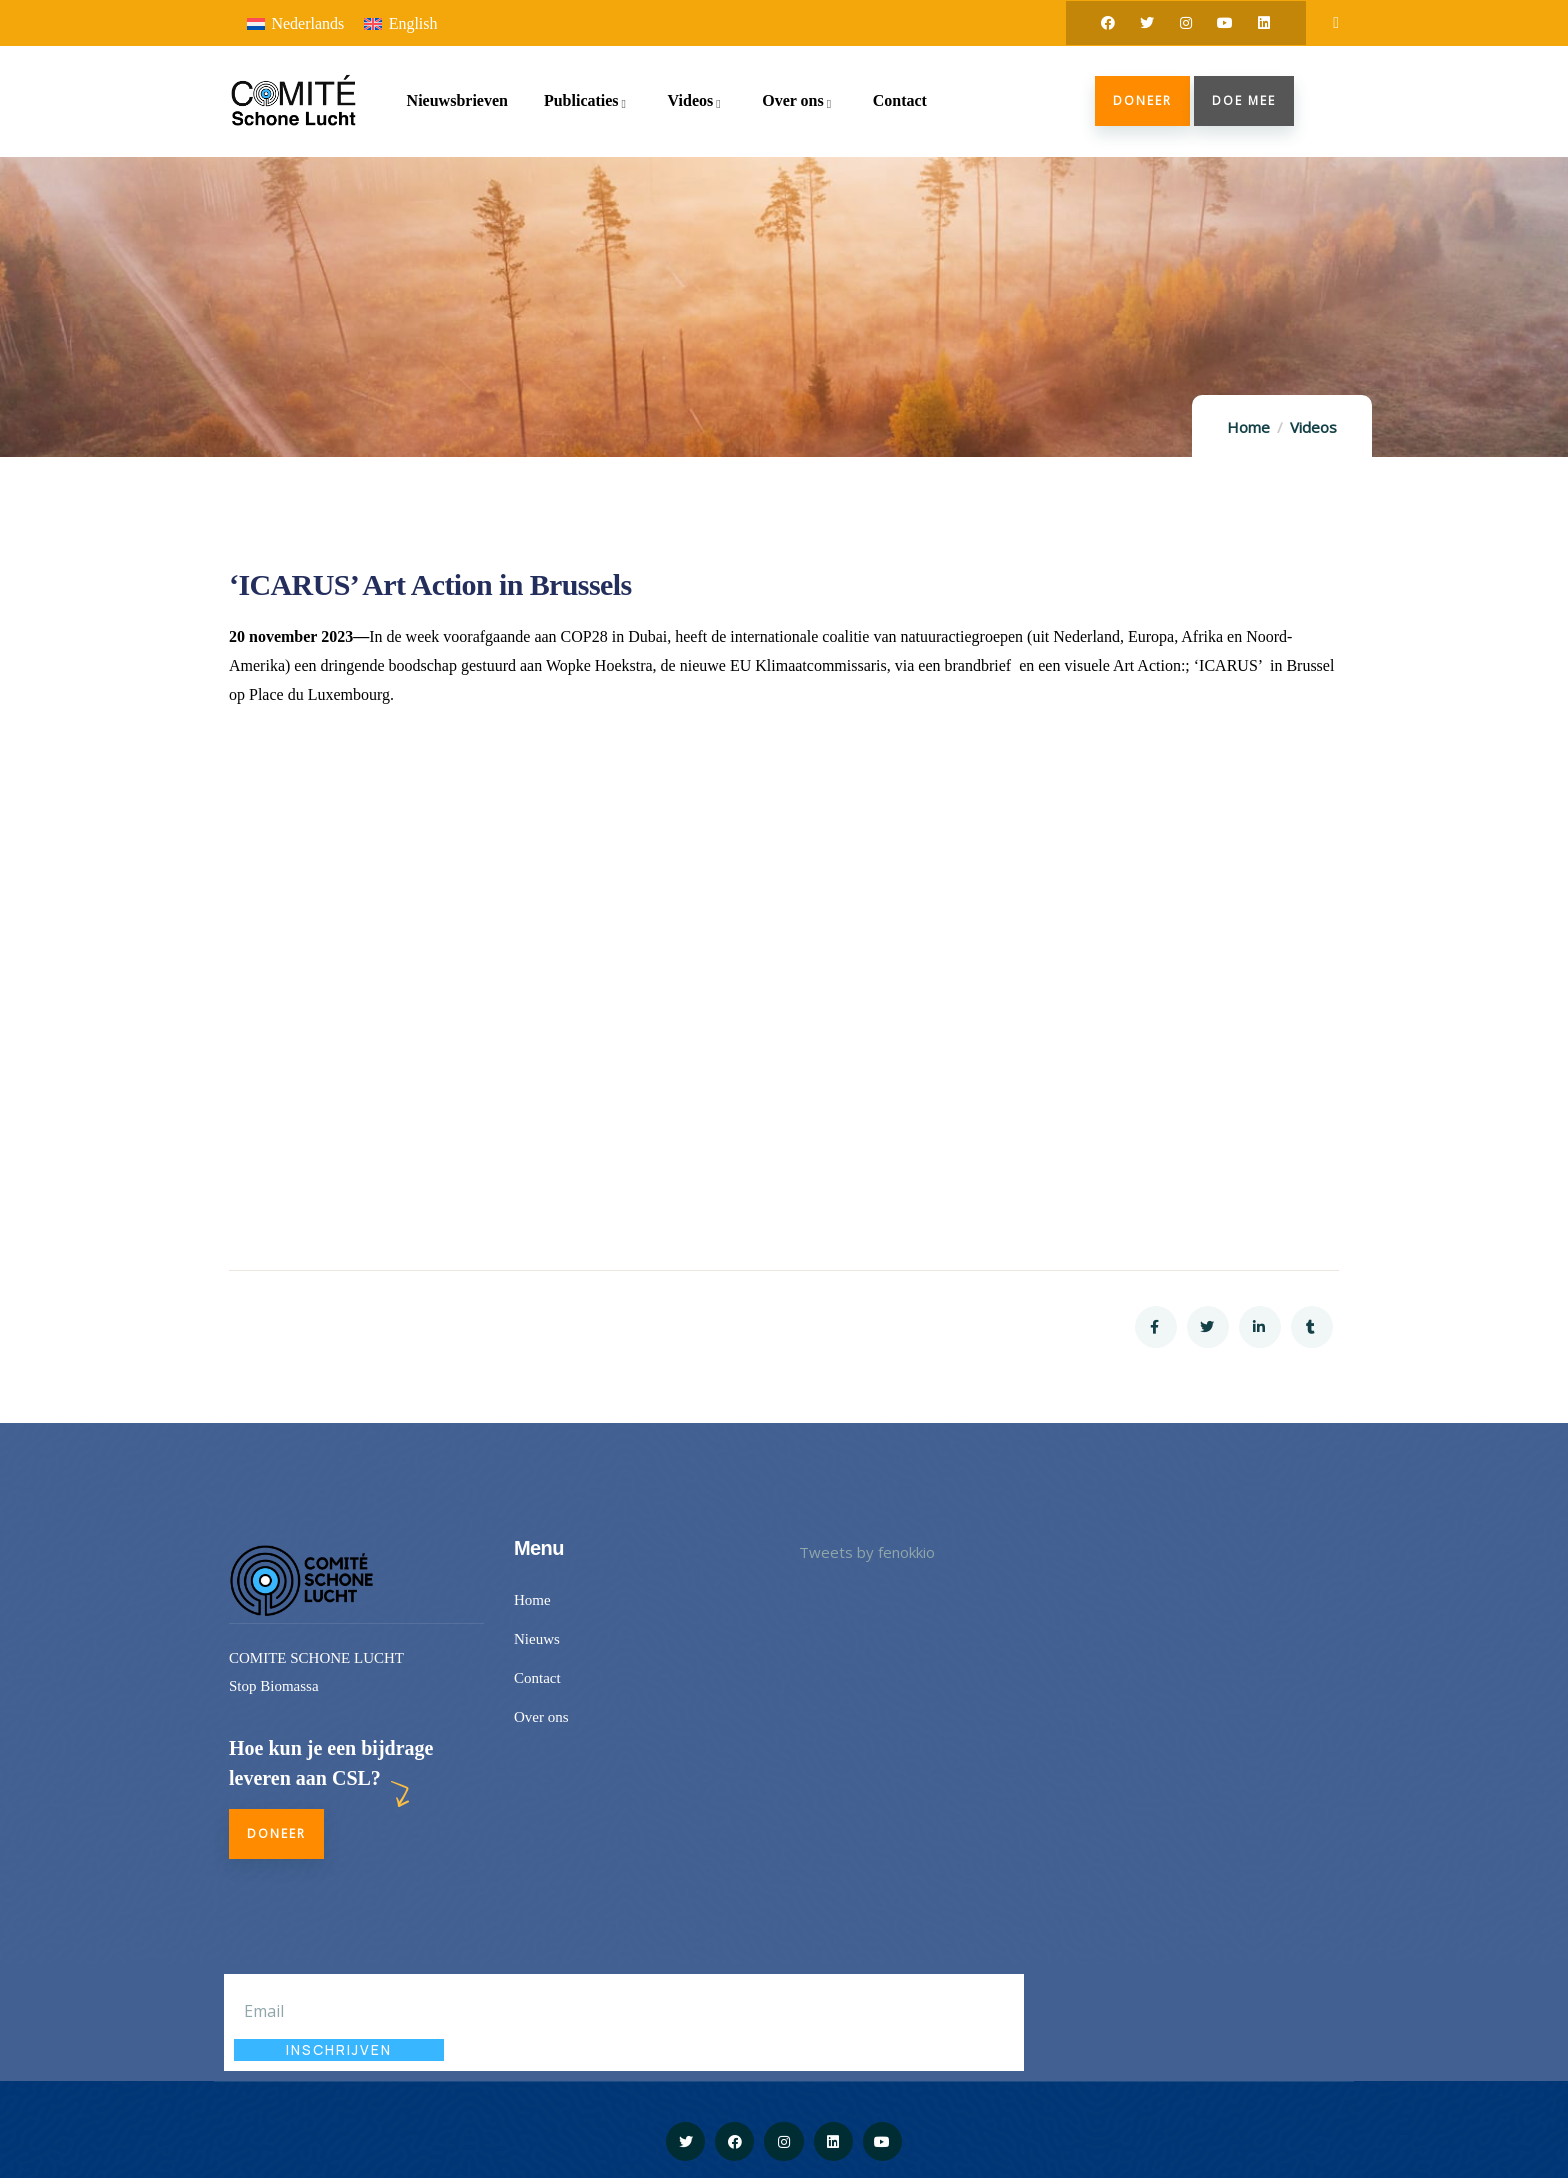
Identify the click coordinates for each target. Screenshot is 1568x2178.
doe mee (1244, 100)
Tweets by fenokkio (867, 1552)
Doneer (1142, 100)
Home (1248, 427)
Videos (1313, 427)
